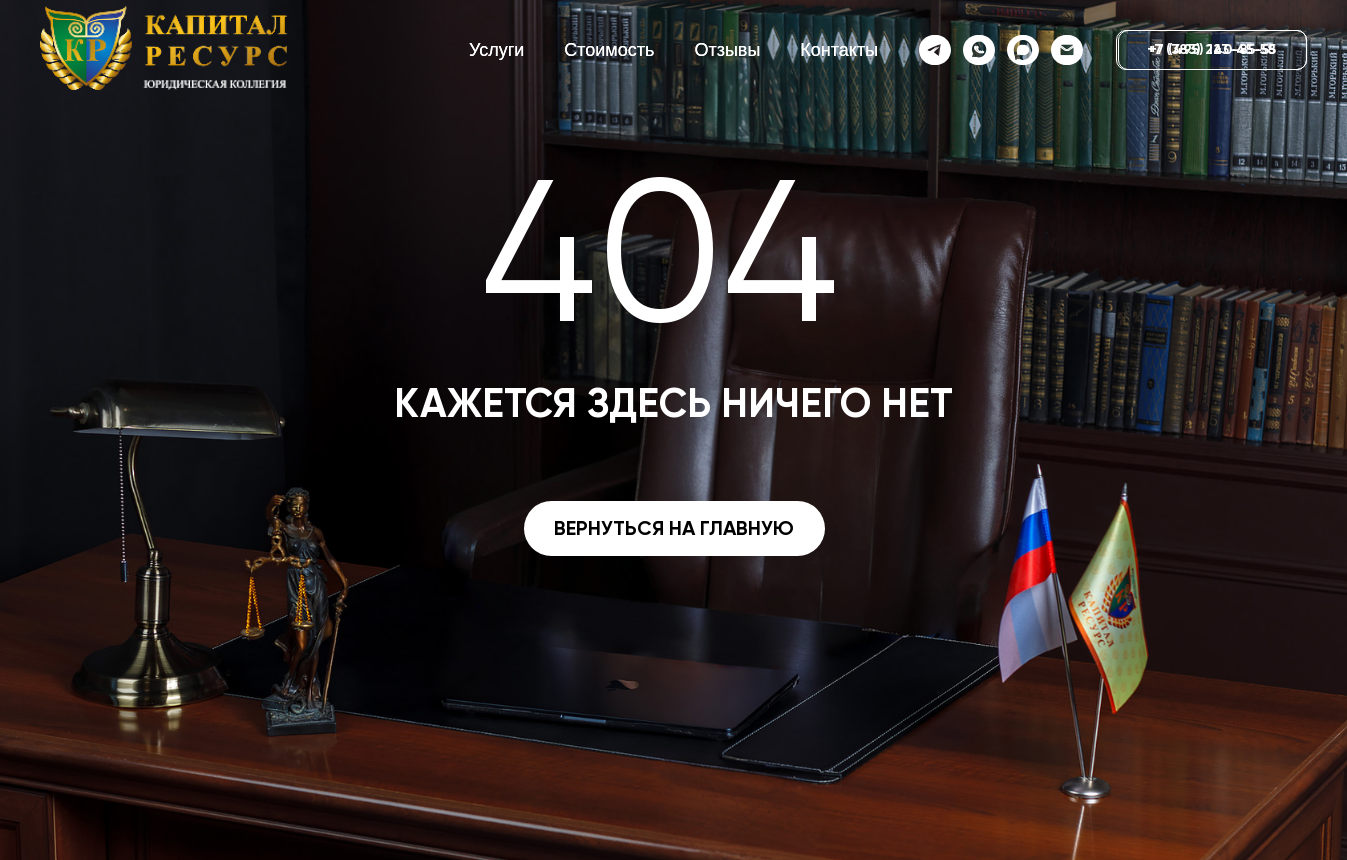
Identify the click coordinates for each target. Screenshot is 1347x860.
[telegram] (934, 50)
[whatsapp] (978, 50)
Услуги (496, 50)
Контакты (839, 50)
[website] (1022, 50)
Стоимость (609, 50)
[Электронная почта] (1066, 50)
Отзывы (727, 50)
